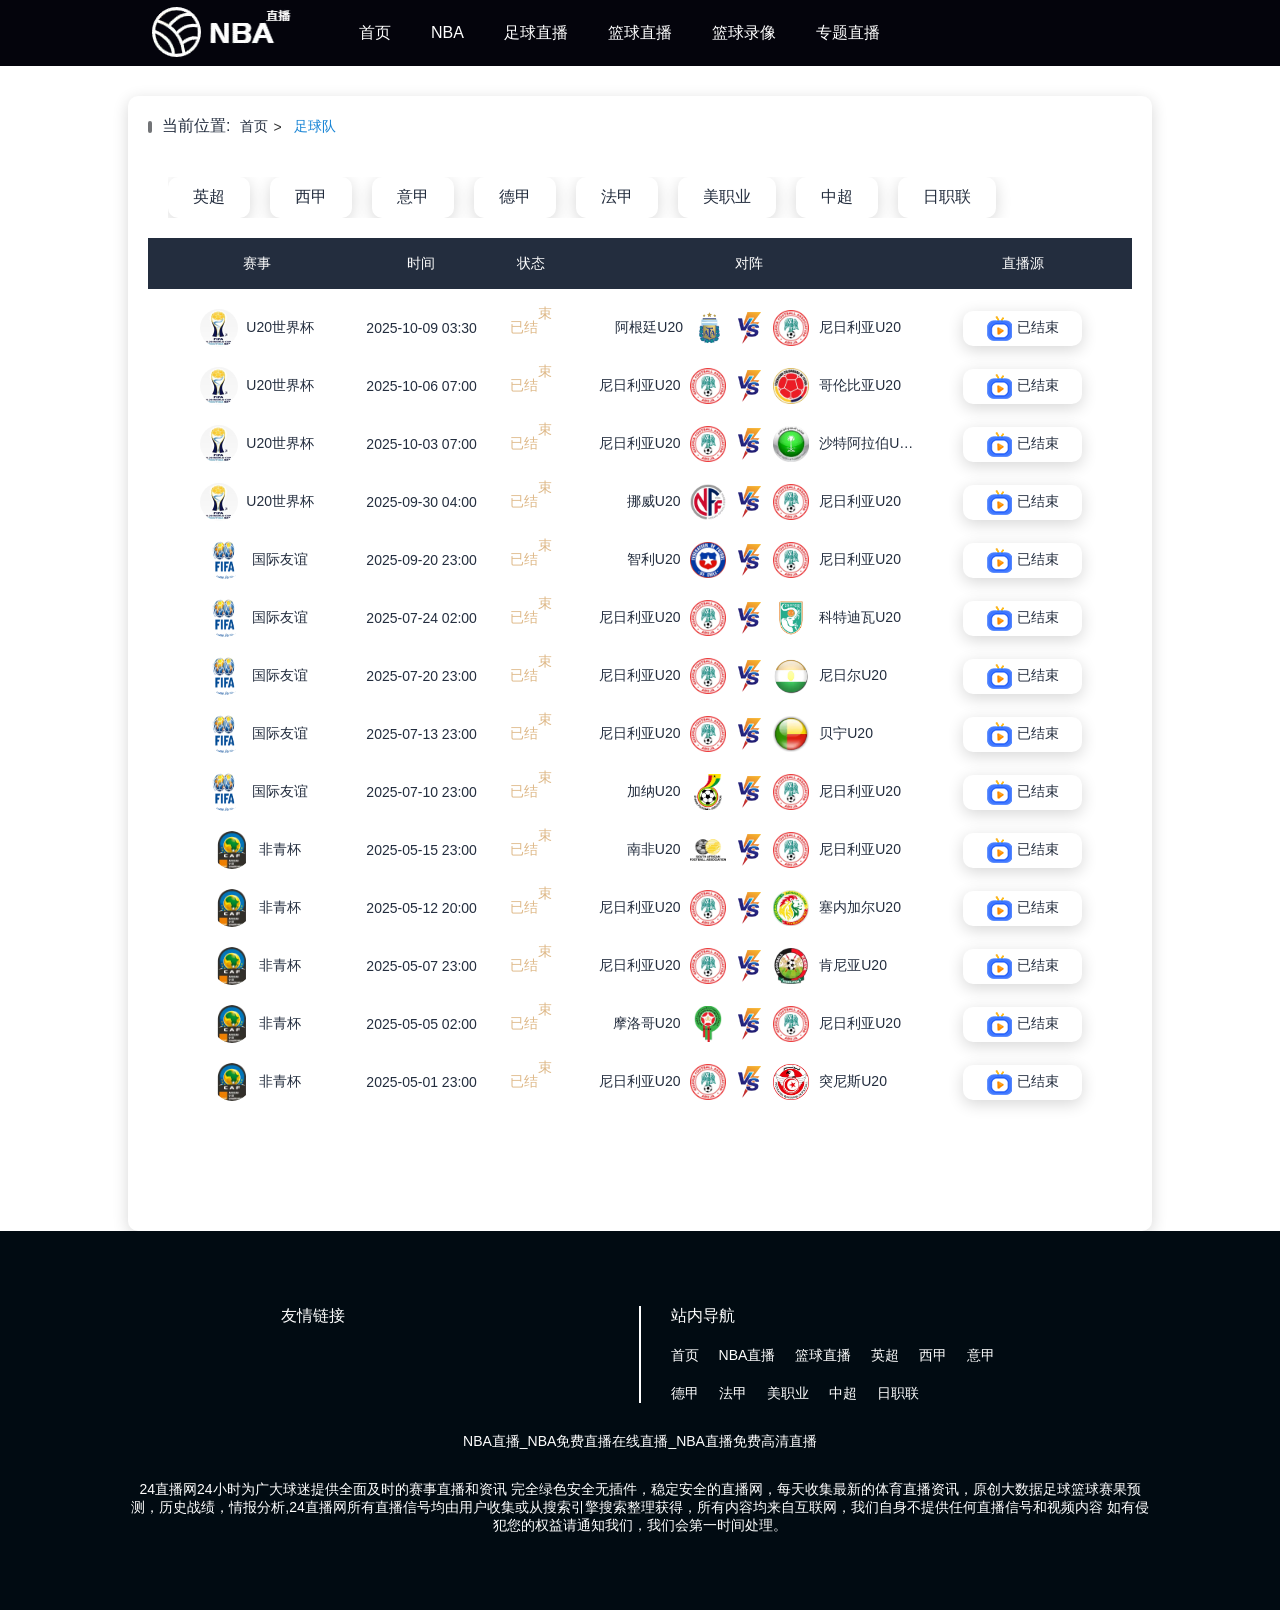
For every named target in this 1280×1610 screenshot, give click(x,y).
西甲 (311, 196)
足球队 (315, 126)
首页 (375, 32)
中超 (837, 196)
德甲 (515, 196)
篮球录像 (744, 32)
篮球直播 (640, 32)
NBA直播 (747, 1355)
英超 (209, 196)
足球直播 (536, 32)
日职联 (947, 196)
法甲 (617, 196)
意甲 (413, 196)
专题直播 (848, 32)
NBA (447, 32)
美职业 (727, 196)
